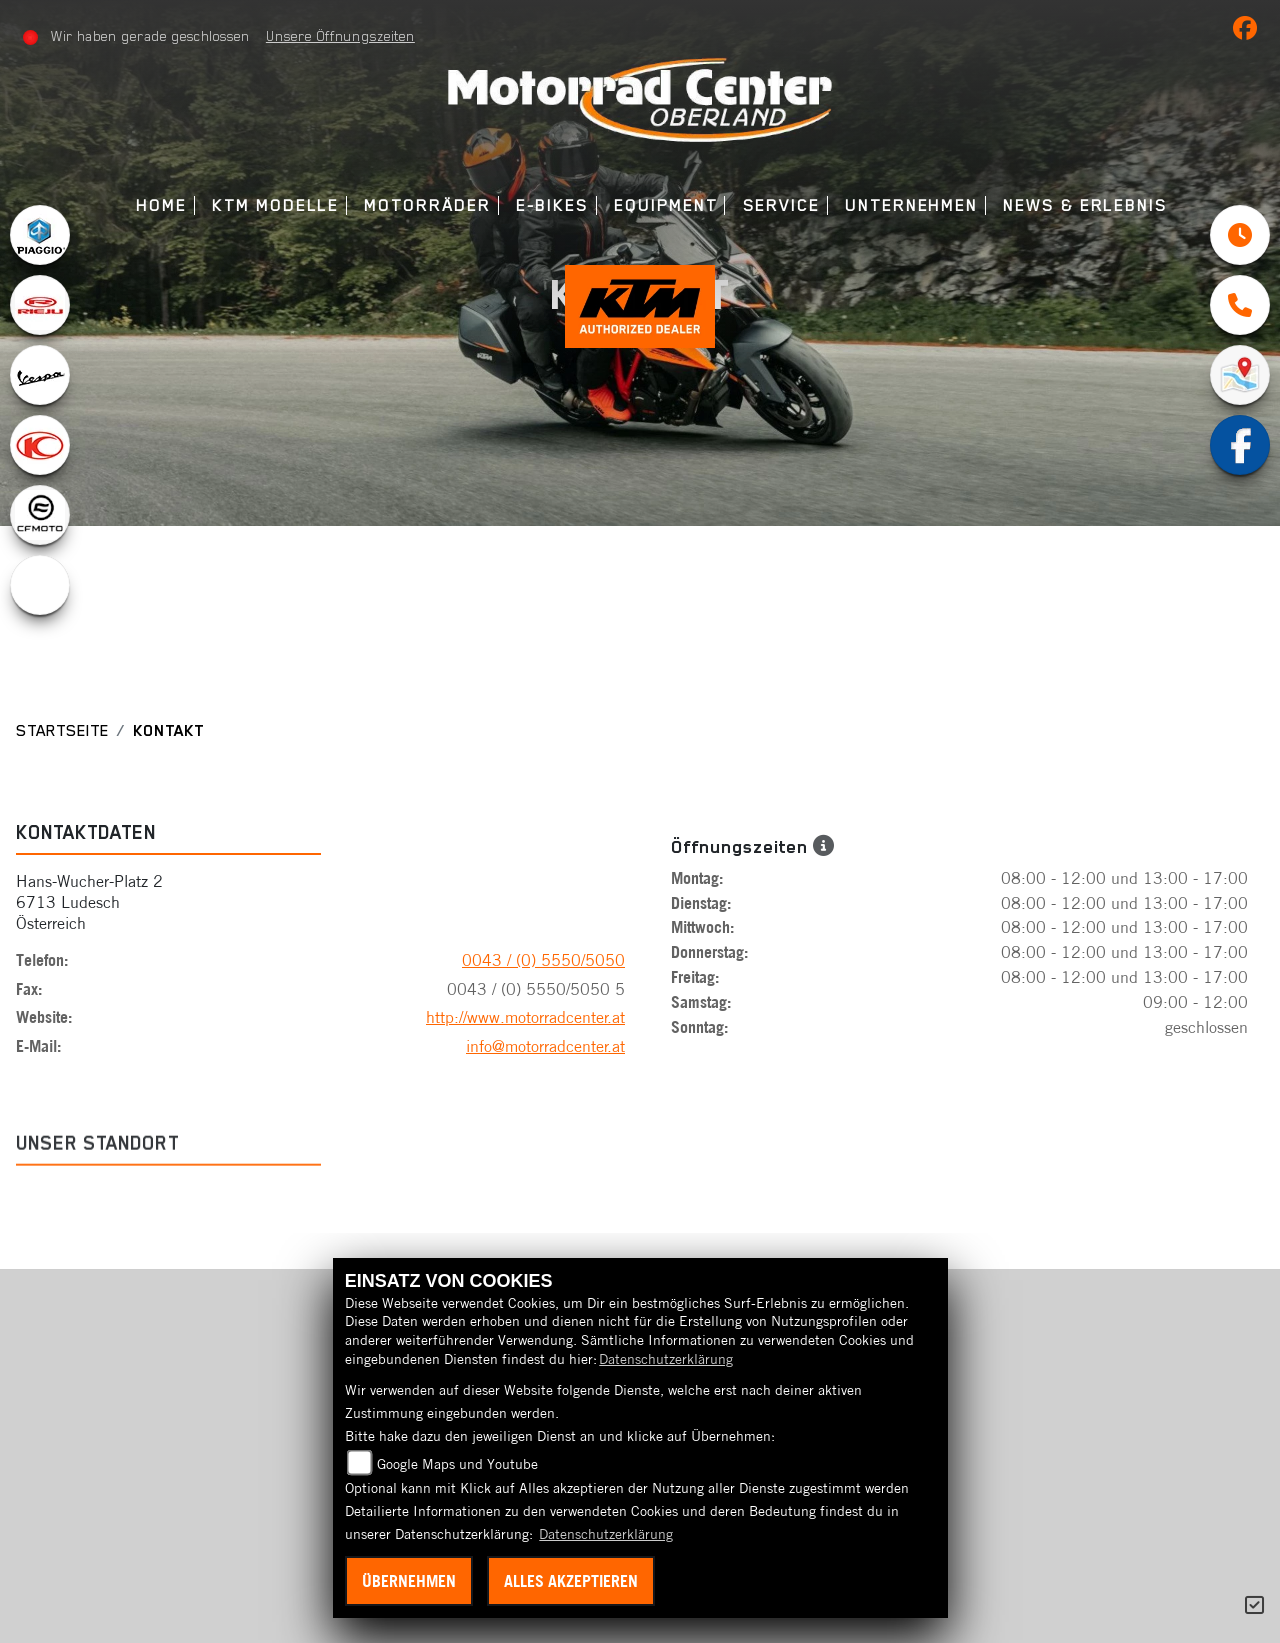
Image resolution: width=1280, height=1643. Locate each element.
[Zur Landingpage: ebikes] (40, 585)
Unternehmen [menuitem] (911, 205)
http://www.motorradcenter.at (525, 1017)
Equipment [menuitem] (665, 205)
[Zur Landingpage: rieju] (40, 305)
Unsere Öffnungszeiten (340, 36)
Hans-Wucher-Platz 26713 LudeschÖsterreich (89, 902)
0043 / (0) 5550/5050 (543, 960)
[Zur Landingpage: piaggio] (40, 235)
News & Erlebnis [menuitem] (1085, 205)
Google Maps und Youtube (457, 1464)
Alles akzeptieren (571, 1581)
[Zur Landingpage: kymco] (40, 445)
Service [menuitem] (781, 205)
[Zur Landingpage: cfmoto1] (40, 515)
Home (161, 205)
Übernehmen (409, 1581)
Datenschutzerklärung (666, 1359)
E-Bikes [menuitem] (552, 205)
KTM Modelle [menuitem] (275, 205)
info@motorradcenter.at (545, 1046)
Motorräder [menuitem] (427, 205)
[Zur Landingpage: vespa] (40, 375)
